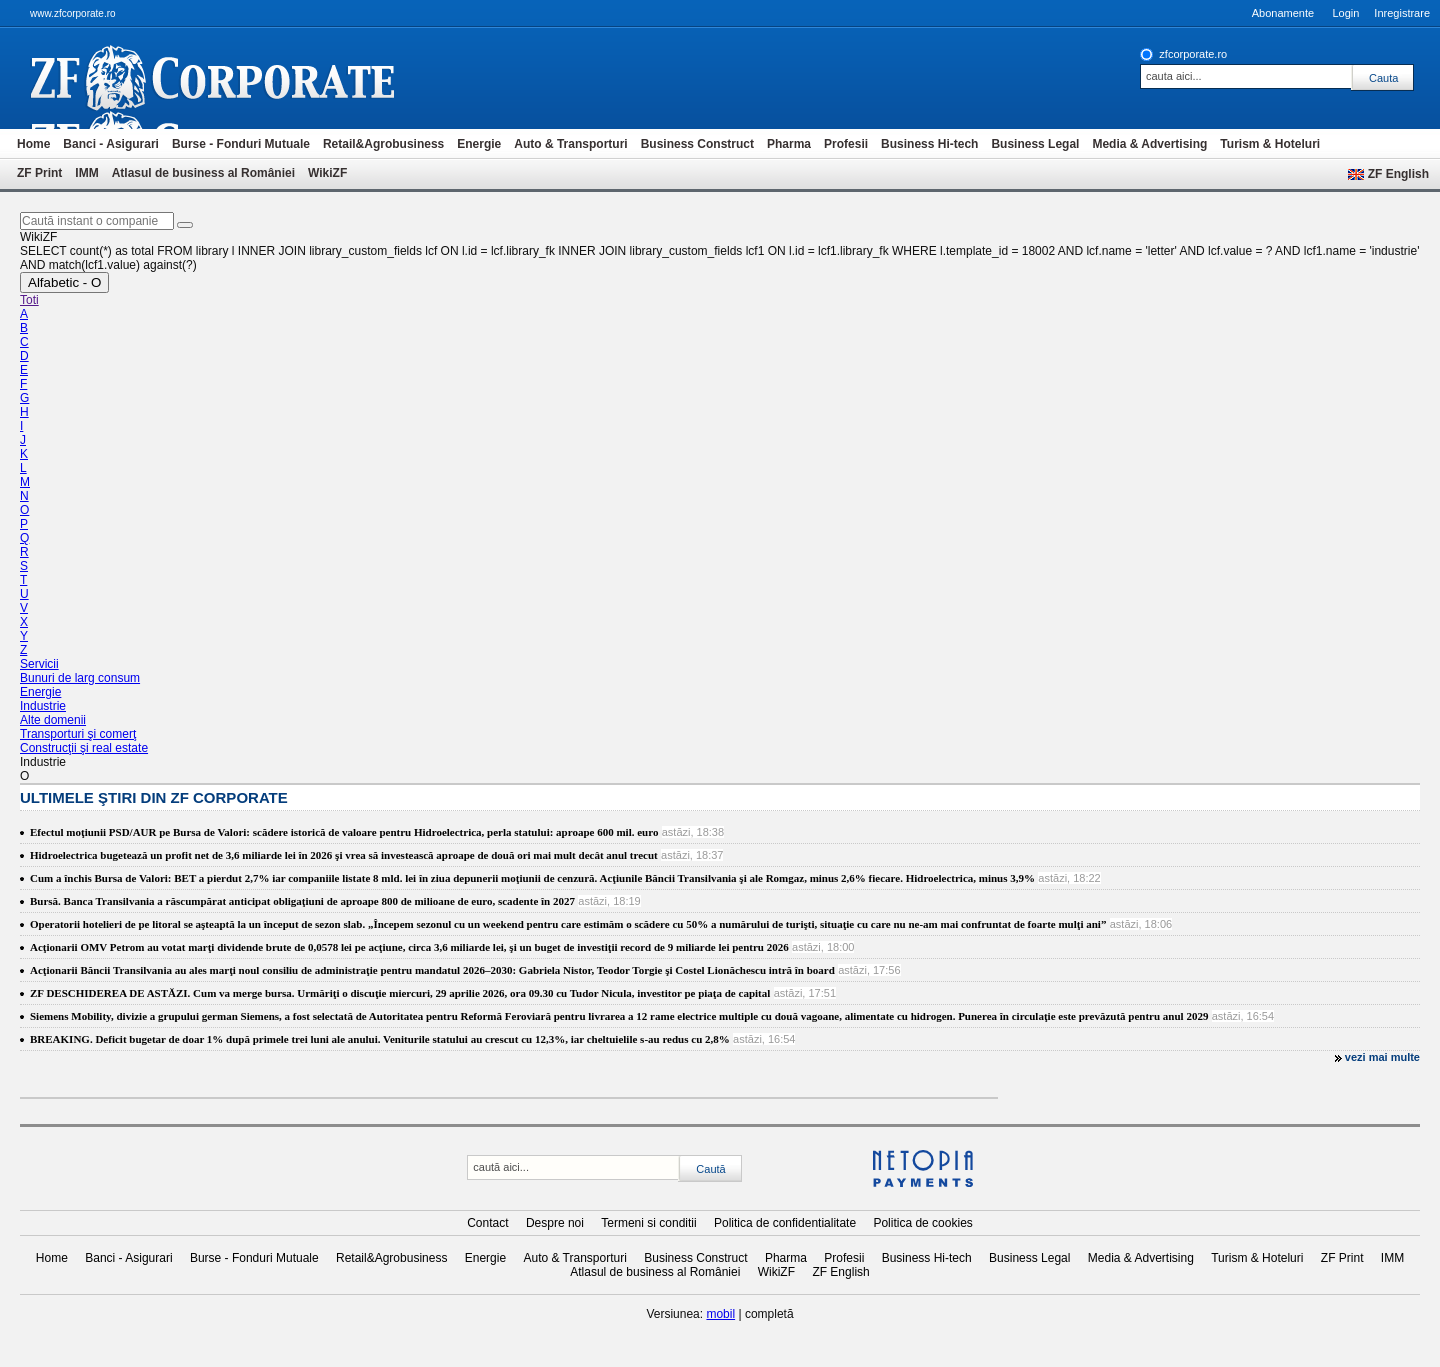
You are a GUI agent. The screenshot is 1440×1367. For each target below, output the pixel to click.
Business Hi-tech (929, 144)
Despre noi (555, 1223)
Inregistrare (1402, 13)
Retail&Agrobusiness (383, 144)
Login (1345, 13)
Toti (29, 300)
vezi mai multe (1382, 1057)
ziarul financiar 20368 (245, 78)
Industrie (43, 706)
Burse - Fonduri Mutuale (241, 144)
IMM (86, 173)
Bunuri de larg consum (80, 678)
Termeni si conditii (648, 1223)
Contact (487, 1223)
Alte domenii (53, 720)
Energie (479, 144)
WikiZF (327, 173)
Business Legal (1035, 144)
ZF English (1398, 174)
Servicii (39, 664)
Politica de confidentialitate (785, 1223)
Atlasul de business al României (203, 173)
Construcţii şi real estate (84, 748)
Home (33, 144)
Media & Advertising (1149, 144)
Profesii (846, 144)
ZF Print (39, 173)
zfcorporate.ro (1193, 54)
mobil (720, 1314)
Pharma (789, 144)
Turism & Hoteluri (1270, 144)
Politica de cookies (922, 1223)
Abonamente (1283, 13)
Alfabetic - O (64, 282)
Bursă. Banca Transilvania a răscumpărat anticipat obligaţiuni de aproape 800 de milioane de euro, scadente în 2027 (302, 901)
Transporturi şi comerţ (78, 734)
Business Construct (697, 144)
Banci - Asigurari (111, 144)
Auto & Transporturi (570, 144)
